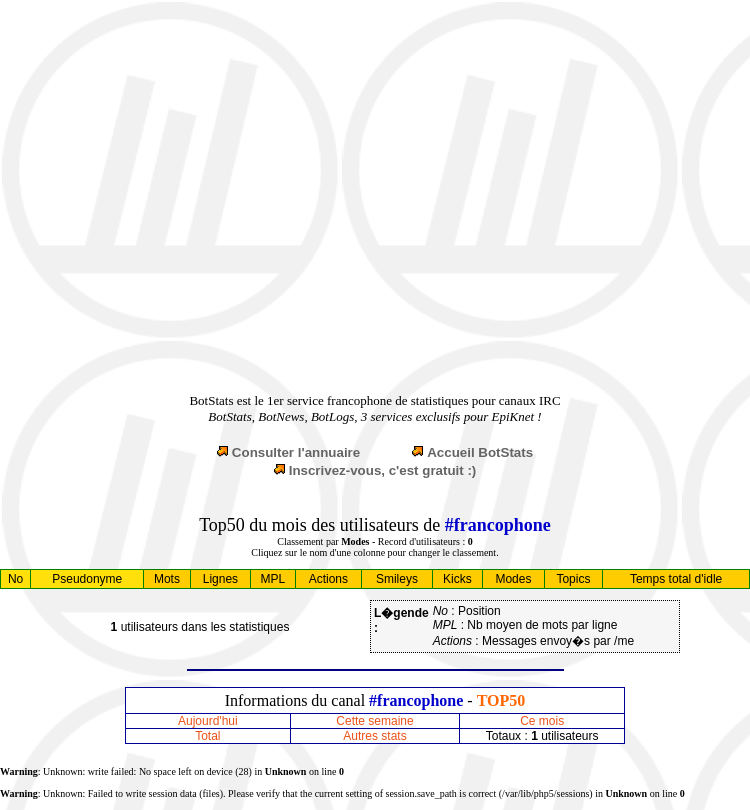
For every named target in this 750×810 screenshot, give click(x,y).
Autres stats (374, 736)
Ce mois (542, 721)
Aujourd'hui (208, 721)
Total (207, 736)
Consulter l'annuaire (296, 452)
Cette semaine (374, 721)
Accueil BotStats (480, 452)
